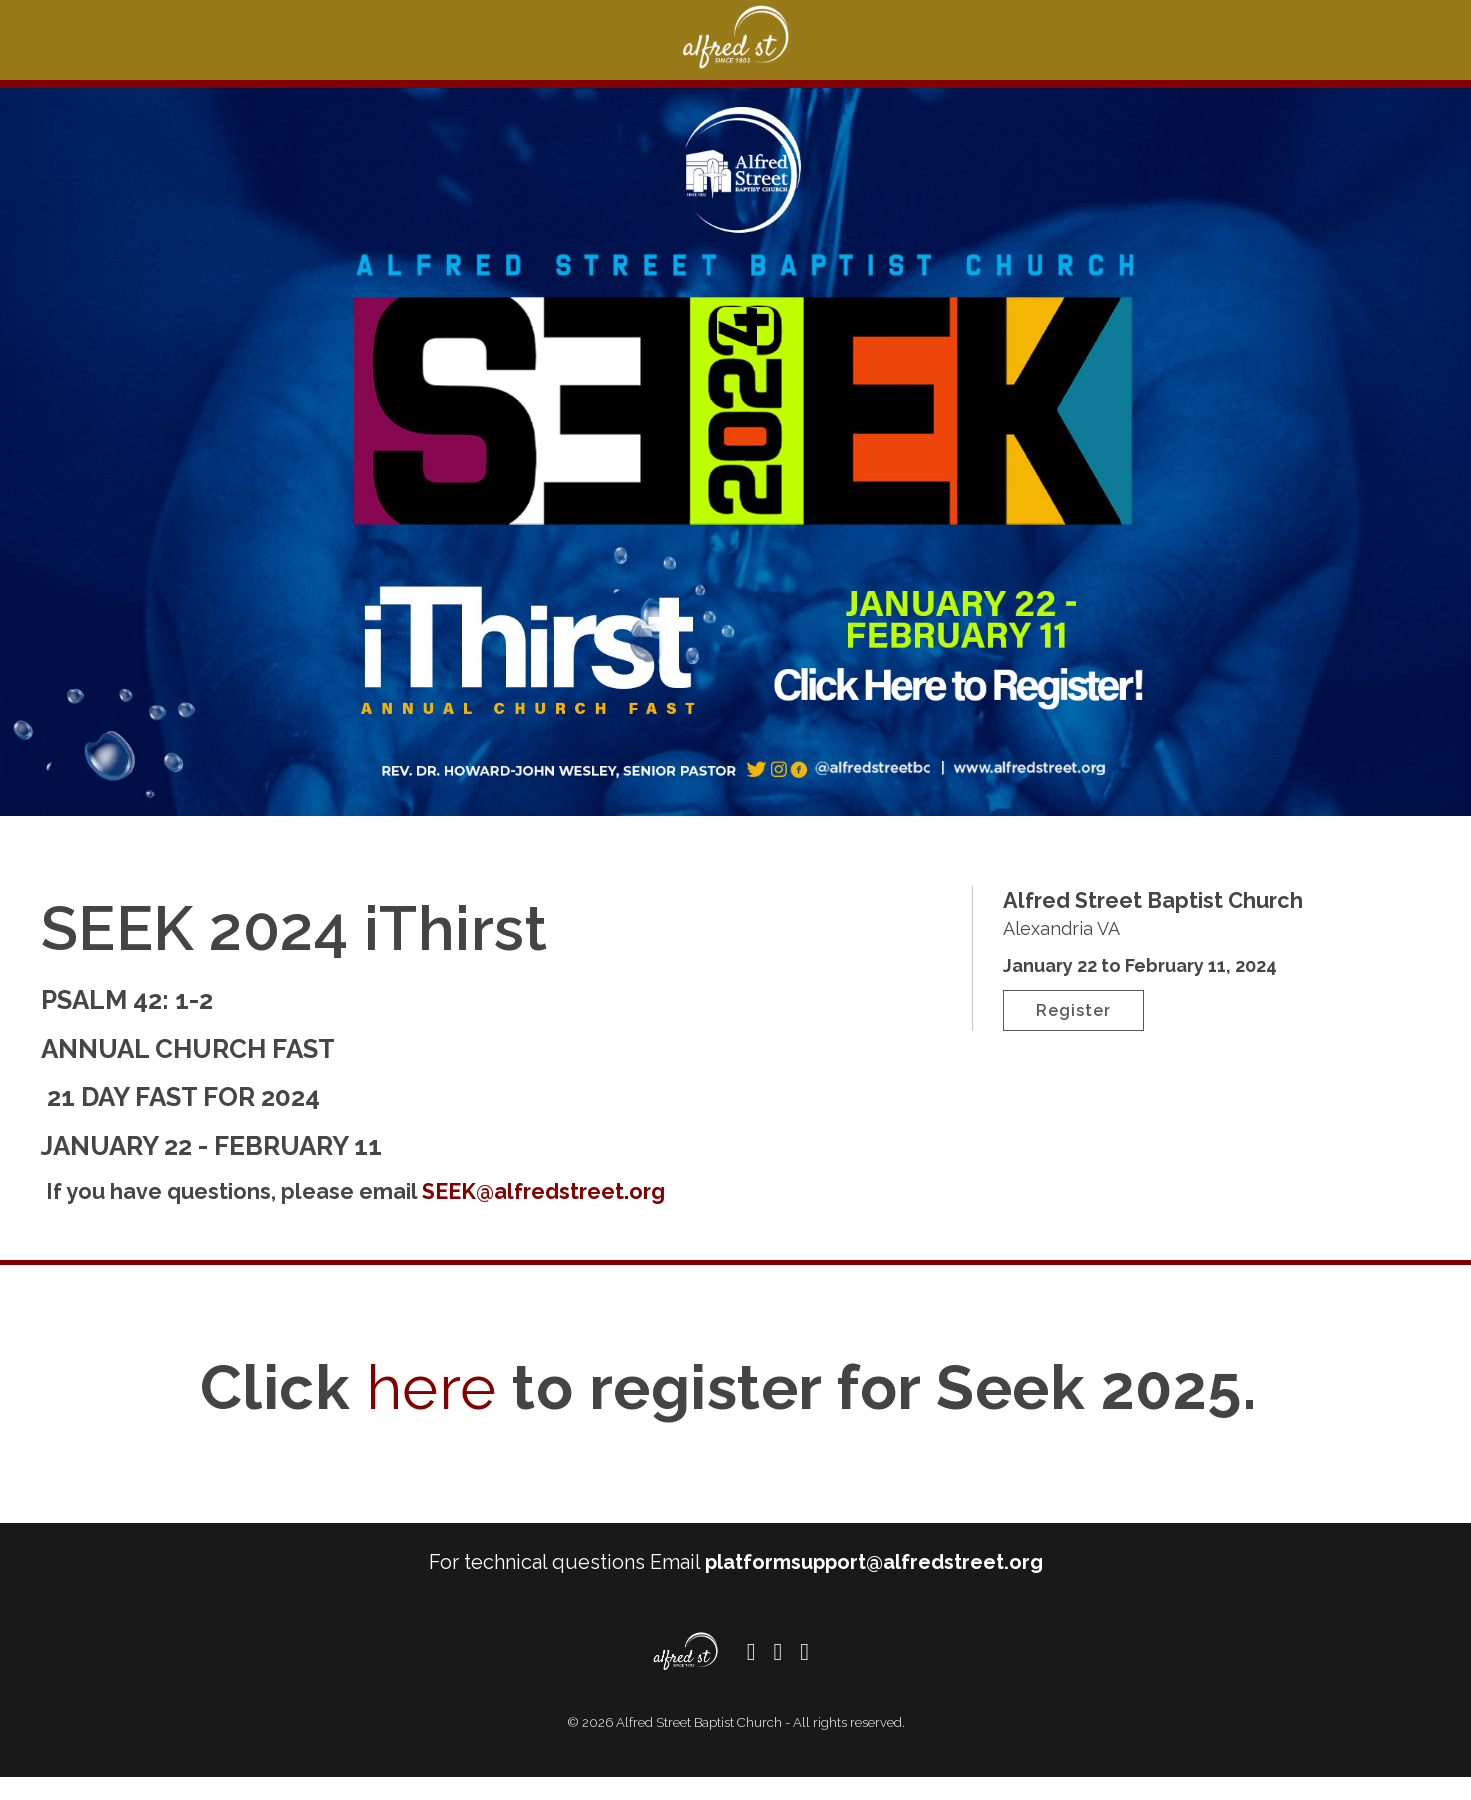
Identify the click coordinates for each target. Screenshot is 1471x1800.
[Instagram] (804, 1674)
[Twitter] (777, 1674)
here (431, 1410)
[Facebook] (751, 1674)
